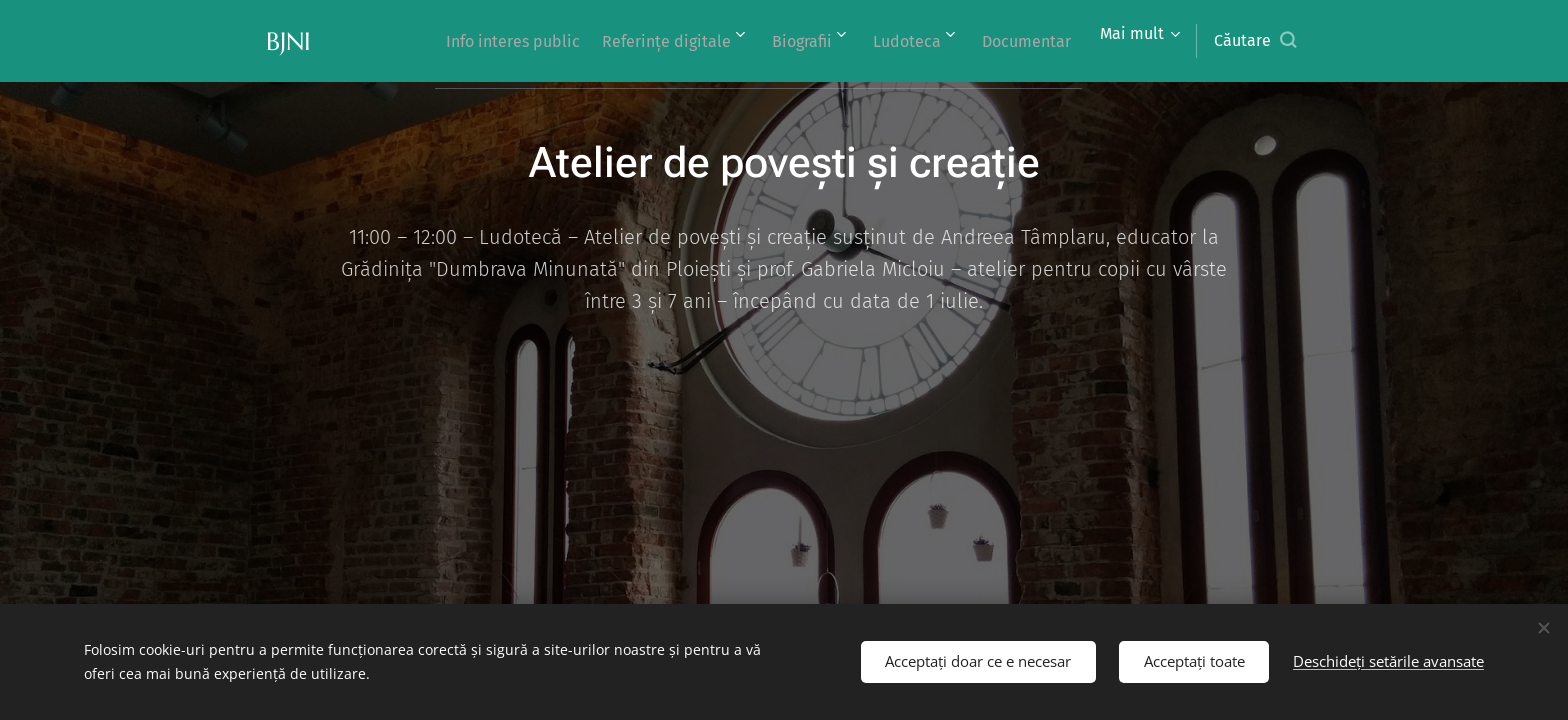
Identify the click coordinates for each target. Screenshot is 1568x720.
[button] (1255, 41)
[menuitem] (465, 41)
